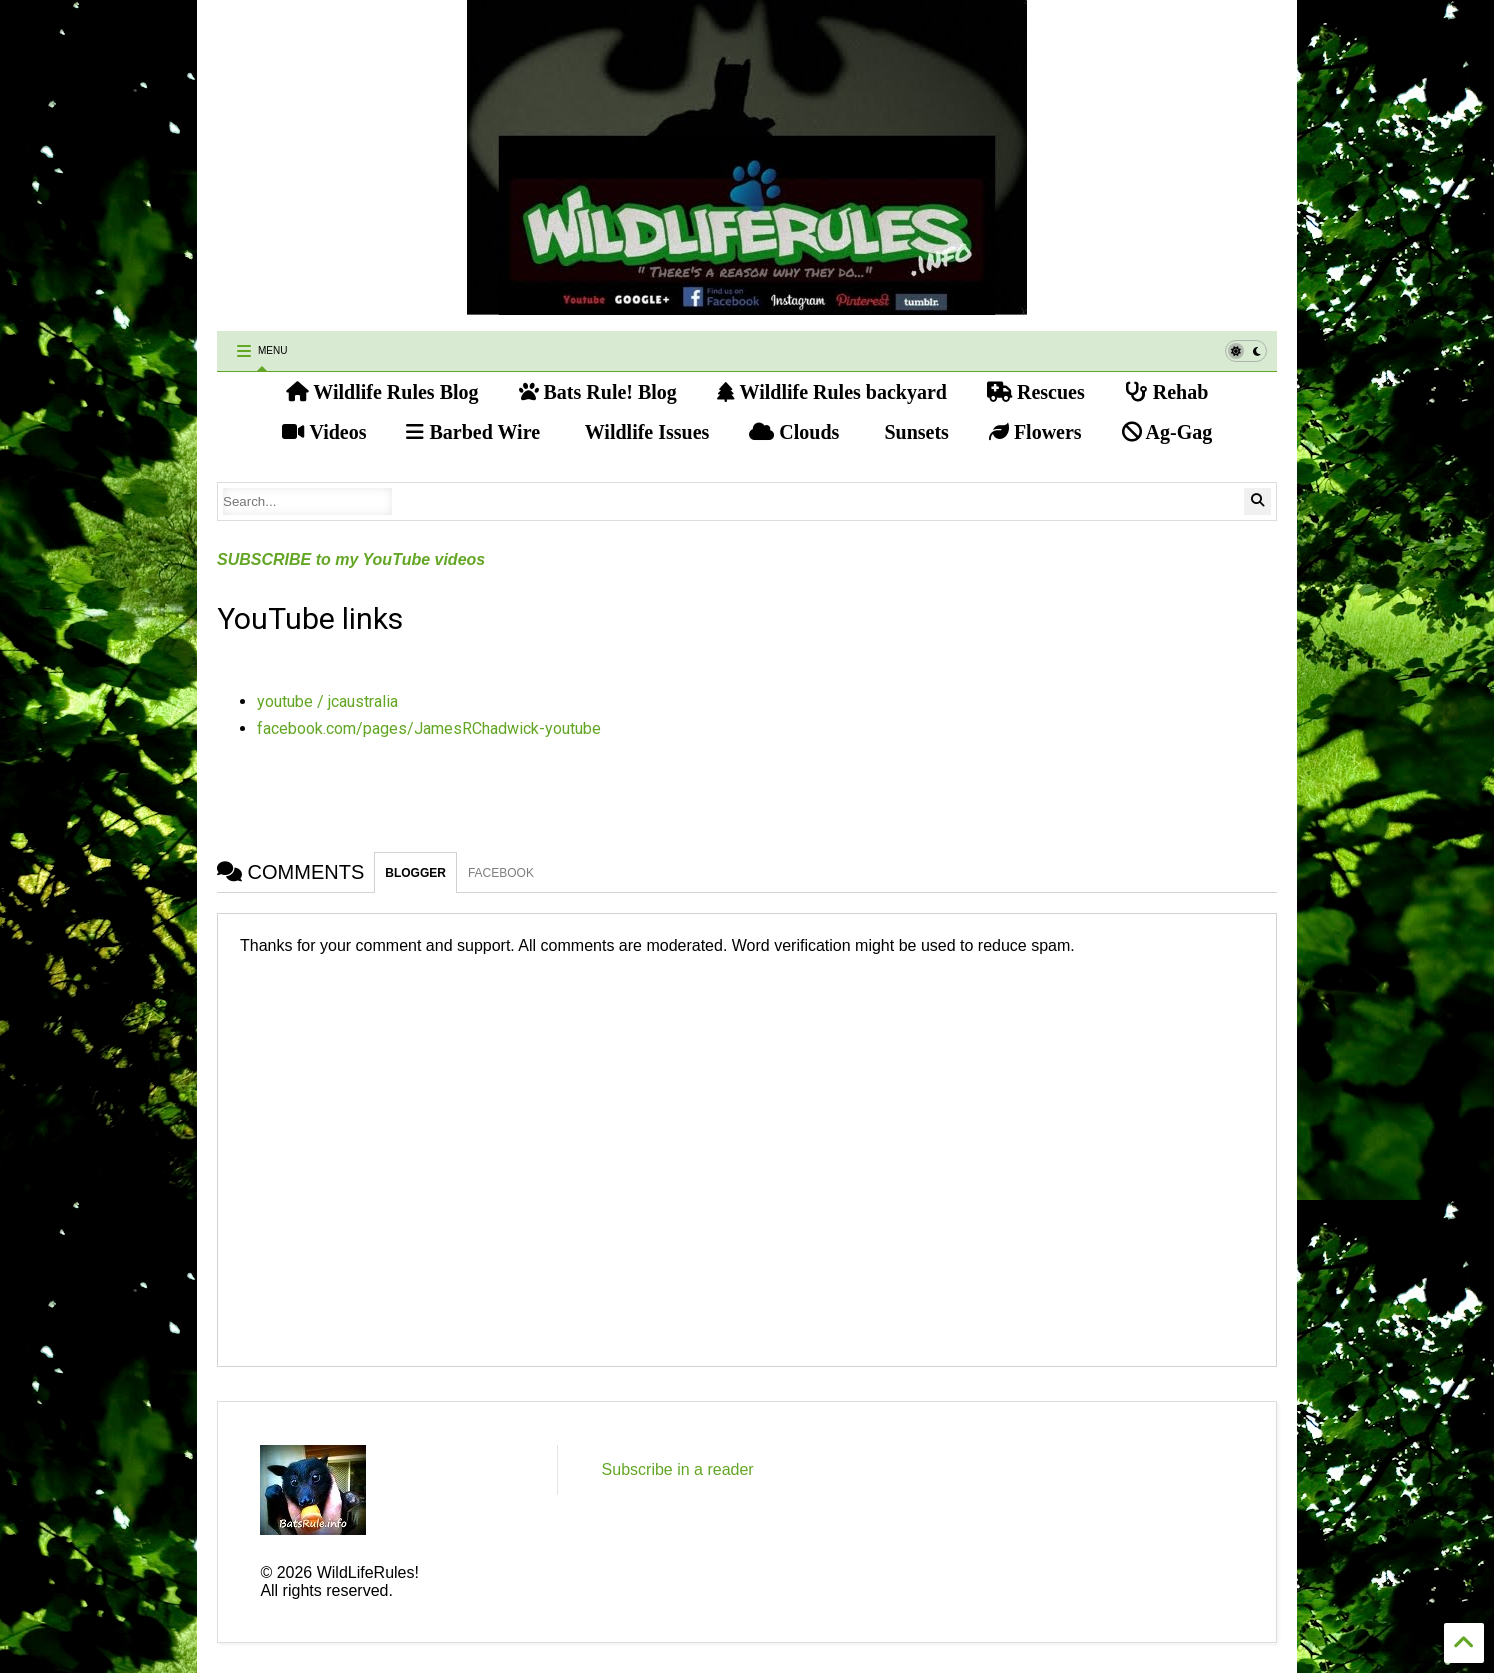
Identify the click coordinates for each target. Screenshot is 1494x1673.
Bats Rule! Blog (598, 392)
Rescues (1036, 392)
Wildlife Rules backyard (832, 392)
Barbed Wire (473, 432)
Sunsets (913, 432)
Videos (324, 432)
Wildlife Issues (644, 432)
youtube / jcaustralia (327, 701)
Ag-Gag (1167, 432)
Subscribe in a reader (678, 1469)
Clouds (794, 432)
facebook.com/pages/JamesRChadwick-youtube (429, 728)
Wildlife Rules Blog (382, 392)
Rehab (1167, 392)
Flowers (1035, 432)
